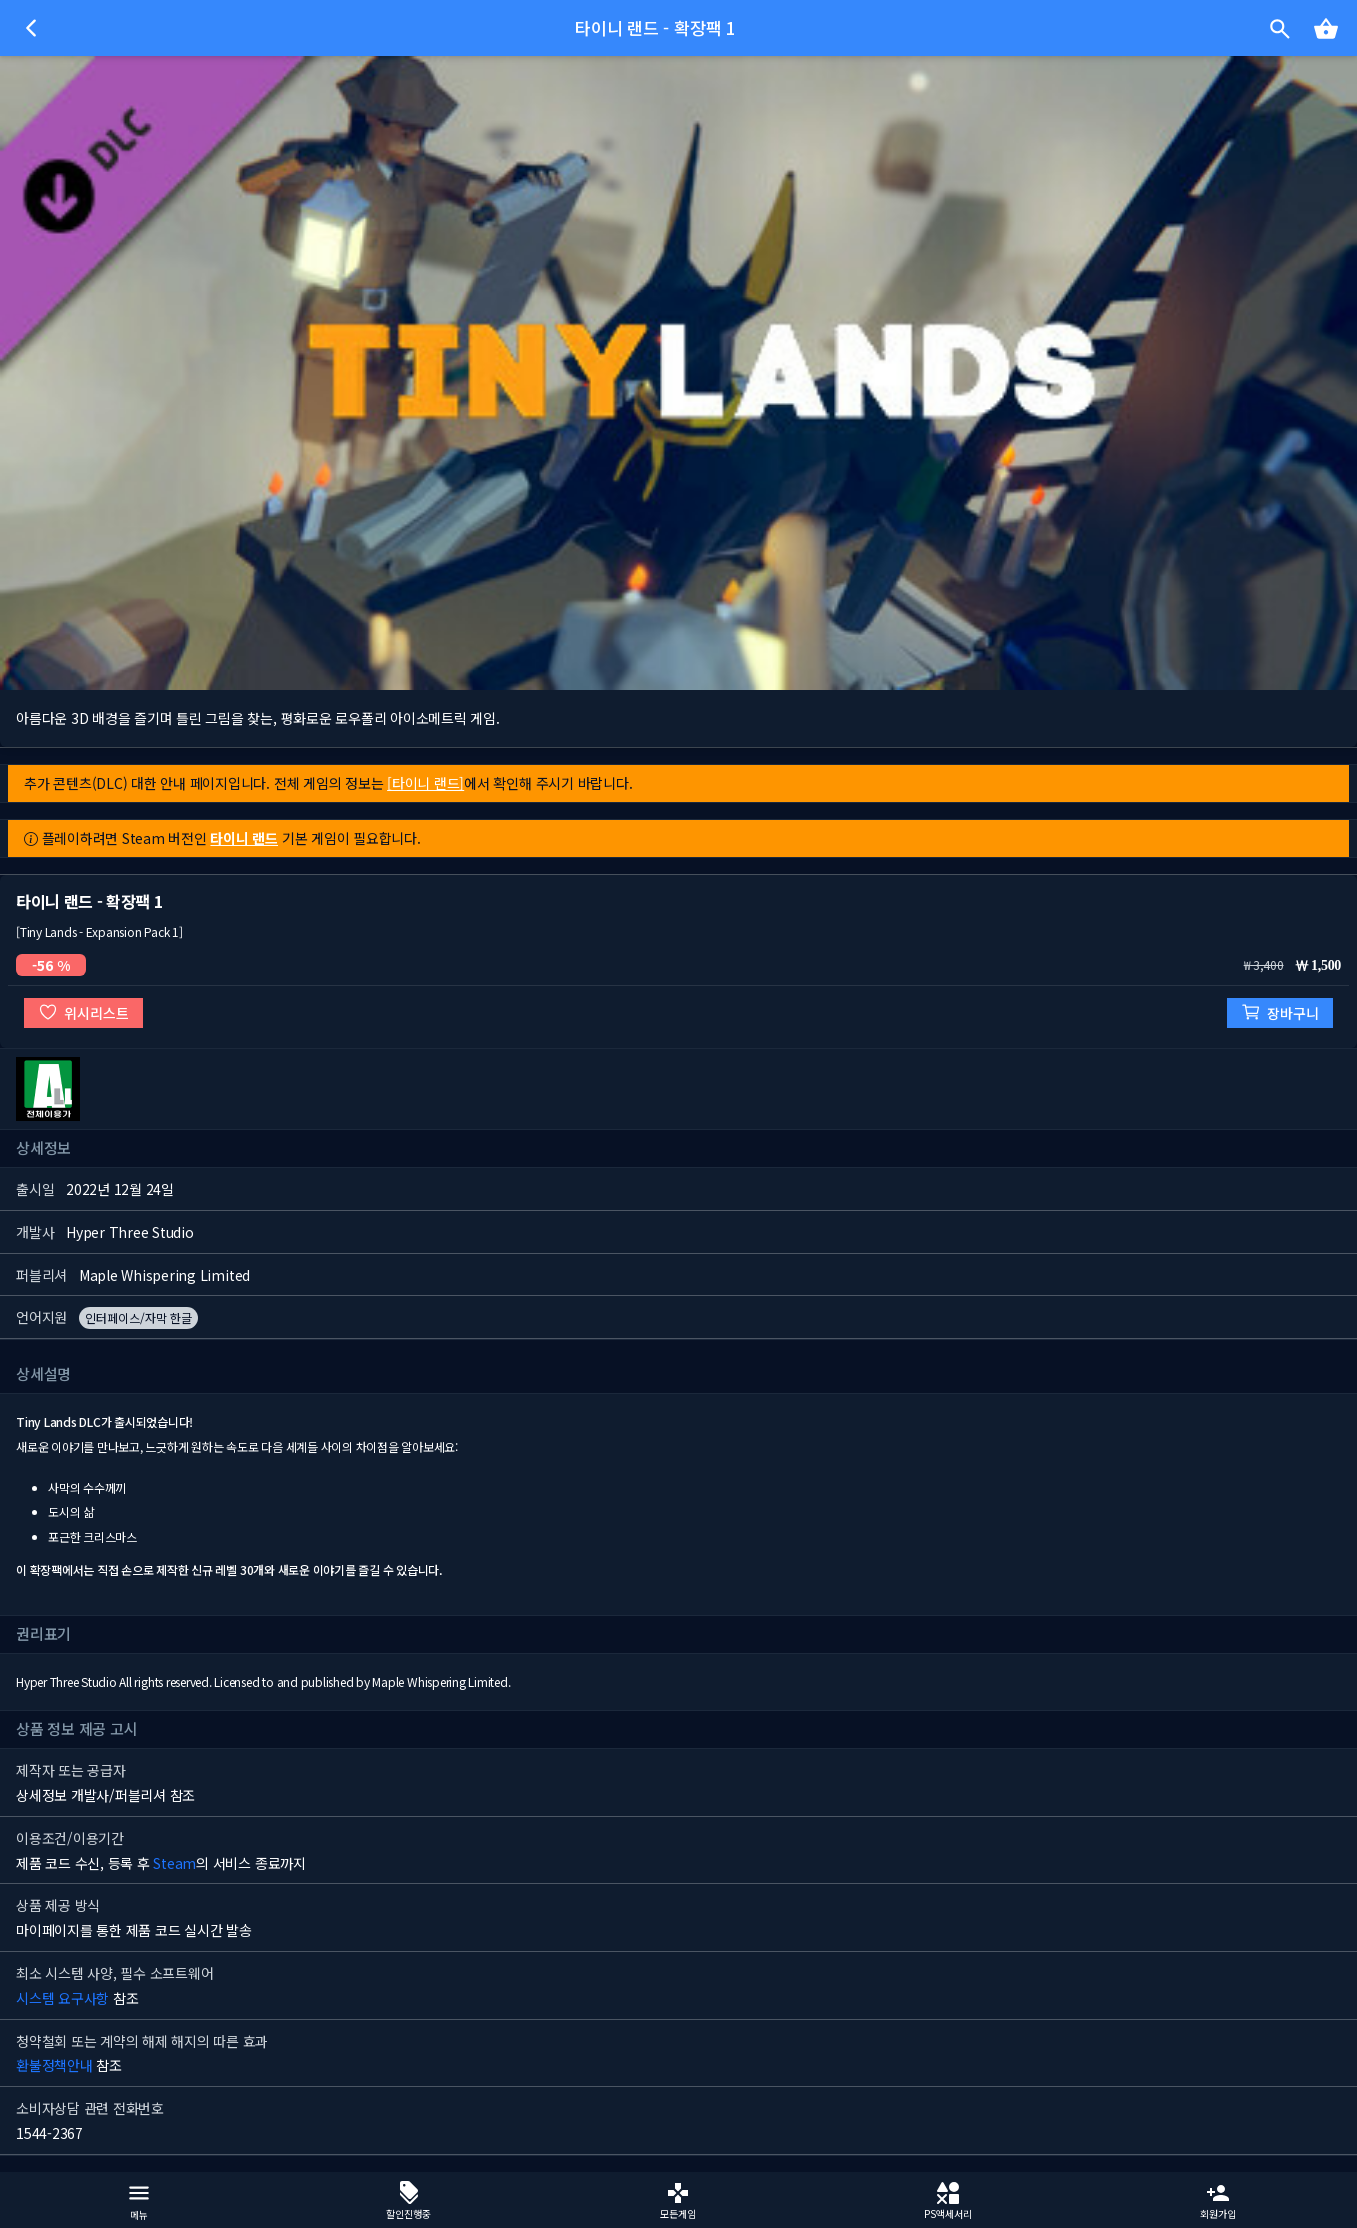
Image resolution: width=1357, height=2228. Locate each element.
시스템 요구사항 (62, 1998)
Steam (174, 1863)
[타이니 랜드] (425, 783)
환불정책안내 (54, 2065)
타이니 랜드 (244, 838)
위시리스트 (83, 1012)
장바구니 (1280, 1012)
